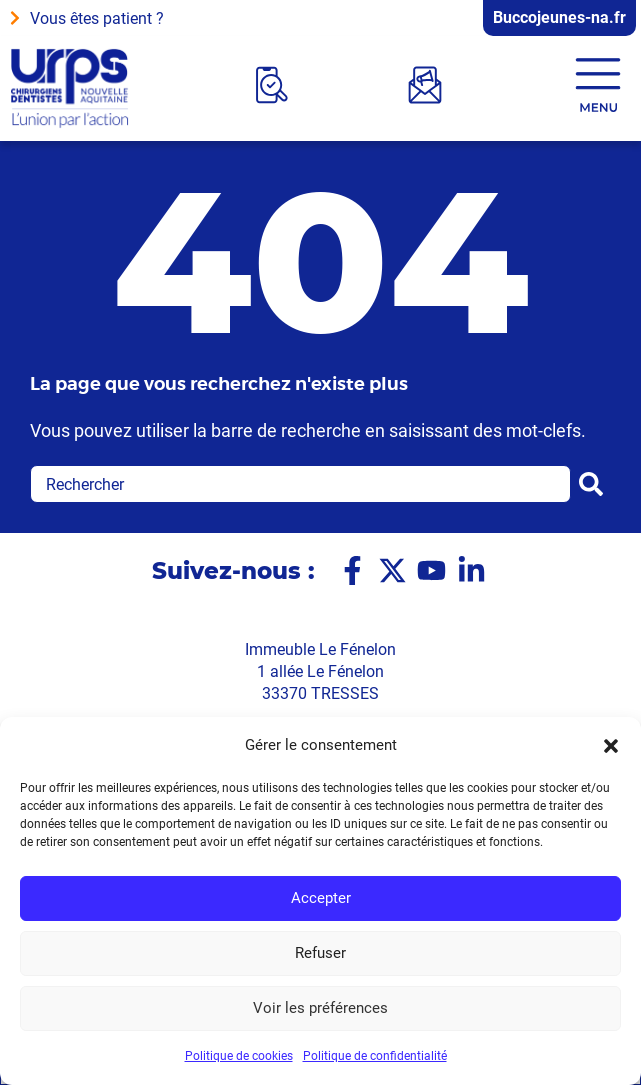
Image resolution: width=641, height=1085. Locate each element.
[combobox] (300, 484)
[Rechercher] (595, 484)
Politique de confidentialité (375, 1056)
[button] (611, 746)
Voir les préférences (320, 1009)
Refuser (320, 954)
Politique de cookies (239, 1056)
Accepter (321, 899)
